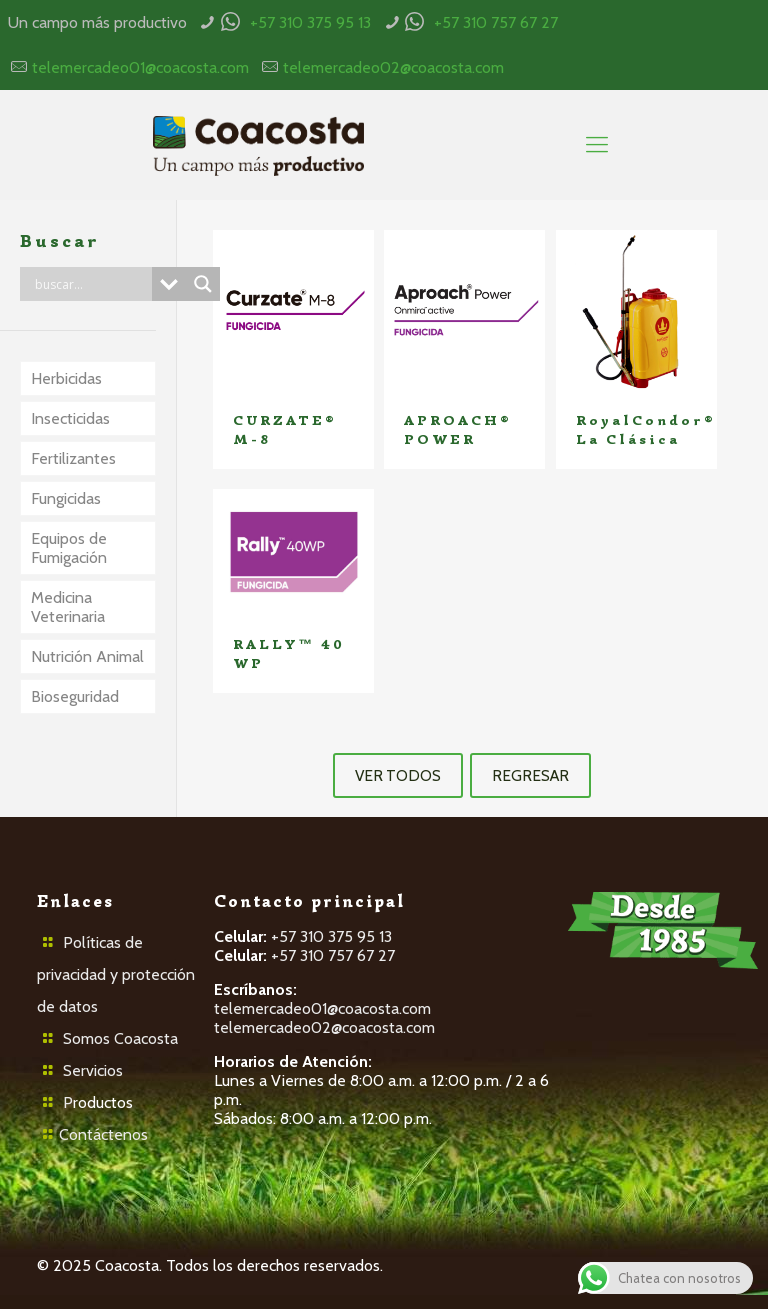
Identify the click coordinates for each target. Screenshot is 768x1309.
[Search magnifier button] (203, 284)
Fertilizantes (73, 458)
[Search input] (91, 284)
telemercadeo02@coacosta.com (393, 67)
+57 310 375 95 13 (310, 22)
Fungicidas (66, 498)
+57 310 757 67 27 (496, 22)
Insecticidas (70, 418)
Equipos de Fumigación (69, 548)
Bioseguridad (75, 696)
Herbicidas (66, 378)
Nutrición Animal (87, 656)
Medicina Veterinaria (68, 607)
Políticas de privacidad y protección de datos (116, 974)
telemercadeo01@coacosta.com (140, 67)
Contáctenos (103, 1134)
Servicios (93, 1070)
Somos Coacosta (120, 1038)
